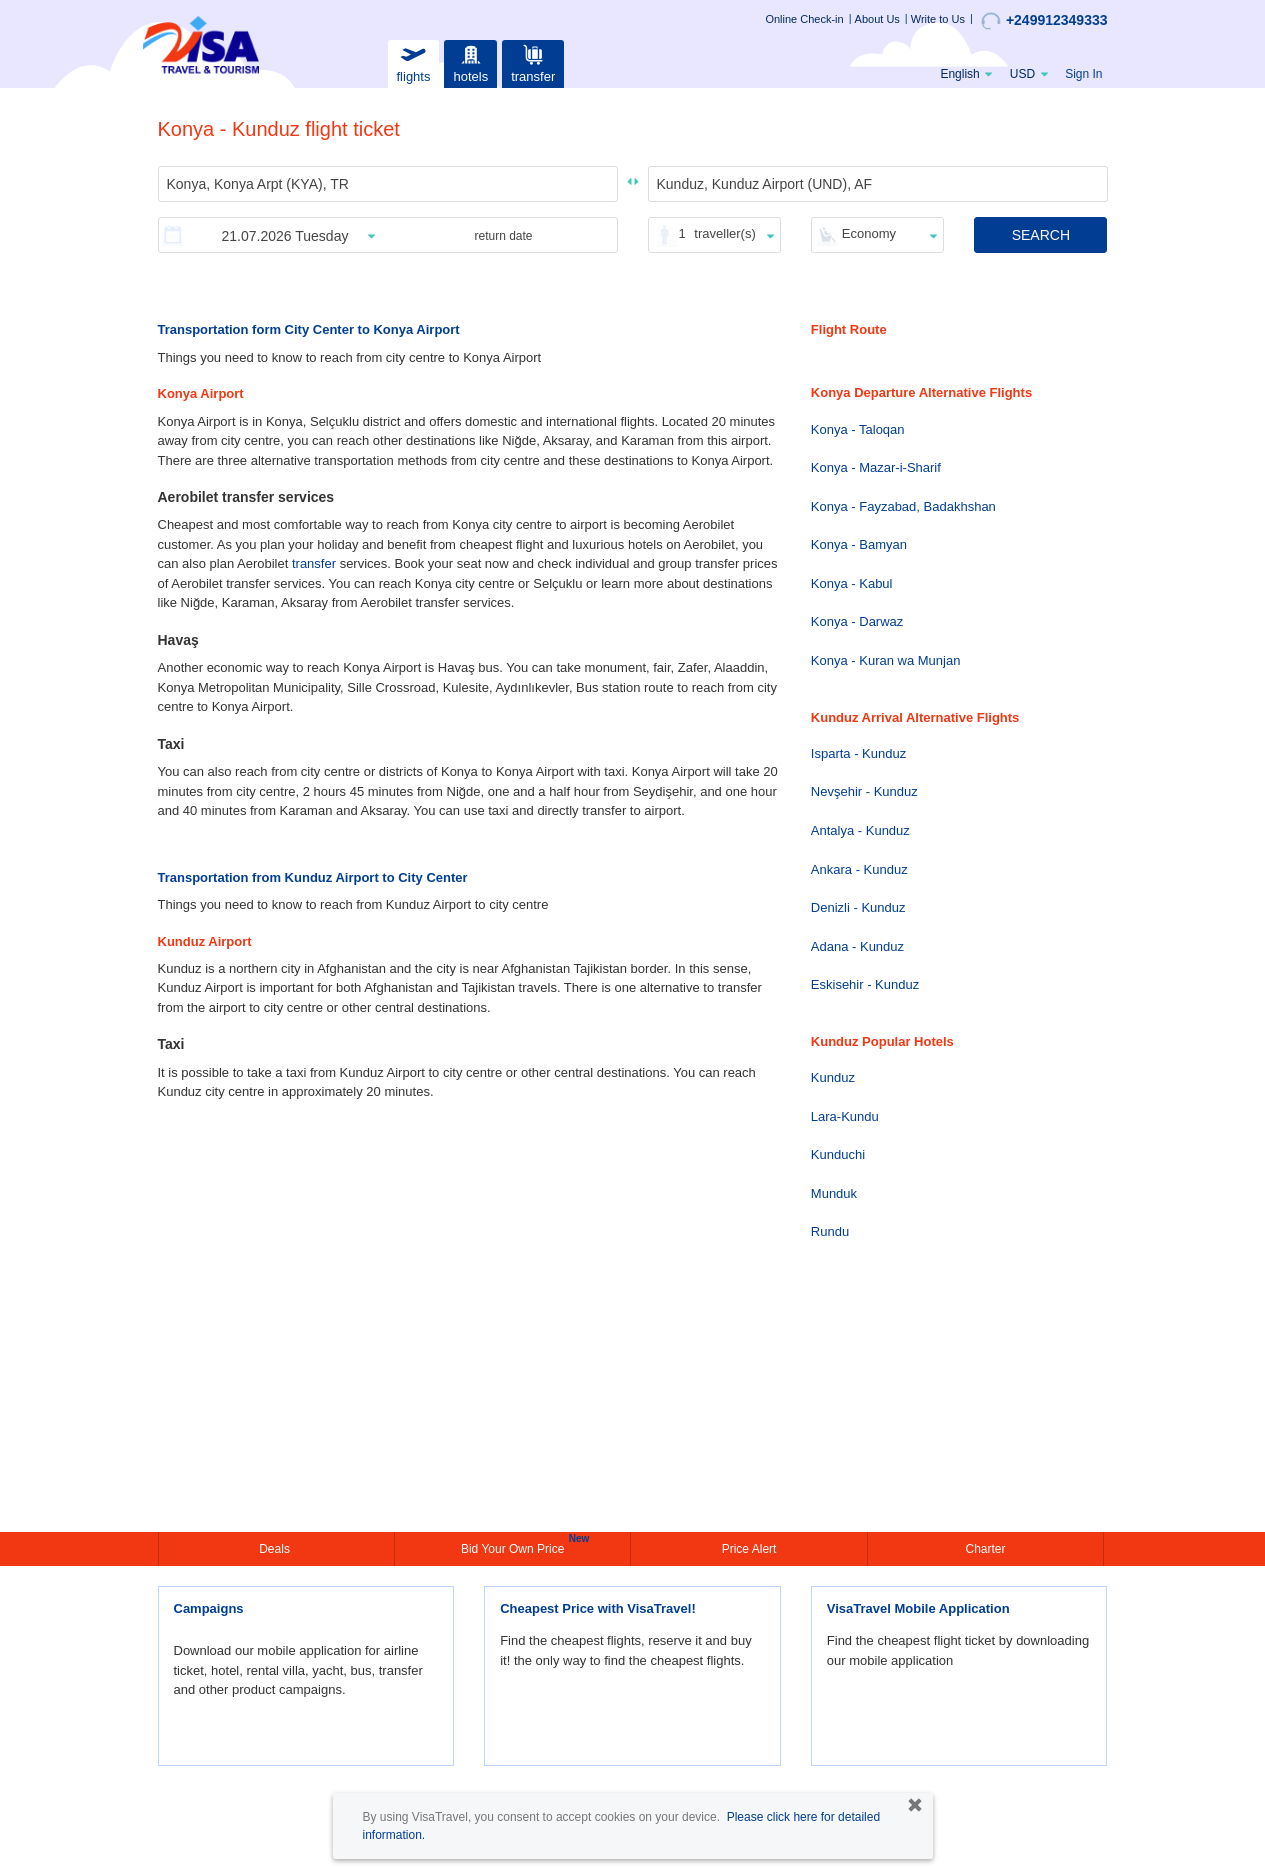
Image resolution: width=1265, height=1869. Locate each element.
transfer (533, 61)
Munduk (834, 1193)
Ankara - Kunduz (859, 869)
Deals (276, 1549)
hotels (471, 61)
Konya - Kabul (852, 583)
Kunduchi (838, 1154)
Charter (985, 1549)
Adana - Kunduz (857, 946)
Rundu (830, 1231)
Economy (869, 233)
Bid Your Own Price (515, 1547)
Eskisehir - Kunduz (865, 984)
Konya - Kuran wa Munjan (886, 660)
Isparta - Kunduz (858, 753)
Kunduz (833, 1077)
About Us (877, 19)
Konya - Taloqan (858, 429)
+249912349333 (1044, 21)
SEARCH (1041, 235)
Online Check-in (804, 19)
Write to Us (938, 19)
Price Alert (749, 1549)
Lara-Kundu (845, 1116)
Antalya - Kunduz (860, 830)
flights (413, 61)
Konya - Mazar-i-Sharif (876, 467)
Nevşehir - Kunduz (864, 791)
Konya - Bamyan (859, 544)
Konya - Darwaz (857, 621)
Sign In (1083, 74)
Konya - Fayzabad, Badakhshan (903, 506)
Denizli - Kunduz (858, 907)
